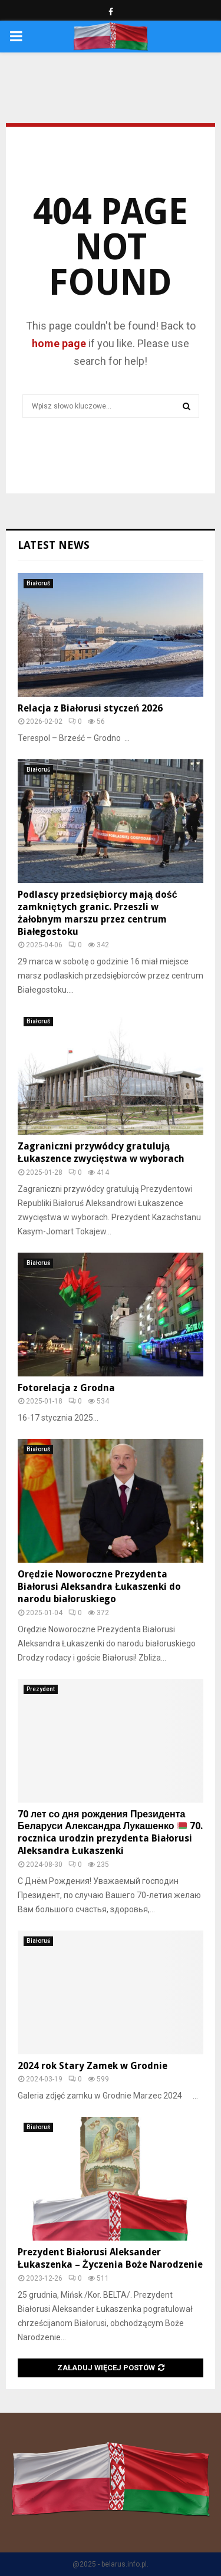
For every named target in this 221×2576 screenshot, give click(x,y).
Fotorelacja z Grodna (66, 1388)
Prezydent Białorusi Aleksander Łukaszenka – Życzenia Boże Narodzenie (110, 2258)
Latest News (54, 545)
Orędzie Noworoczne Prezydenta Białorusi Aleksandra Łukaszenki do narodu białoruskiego (99, 1587)
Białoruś (38, 583)
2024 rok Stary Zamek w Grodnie (92, 2065)
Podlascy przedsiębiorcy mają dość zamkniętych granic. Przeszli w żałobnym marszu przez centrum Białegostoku (97, 913)
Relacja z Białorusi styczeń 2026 (90, 708)
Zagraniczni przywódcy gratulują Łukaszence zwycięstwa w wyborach (101, 1152)
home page (59, 343)
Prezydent (41, 1689)
